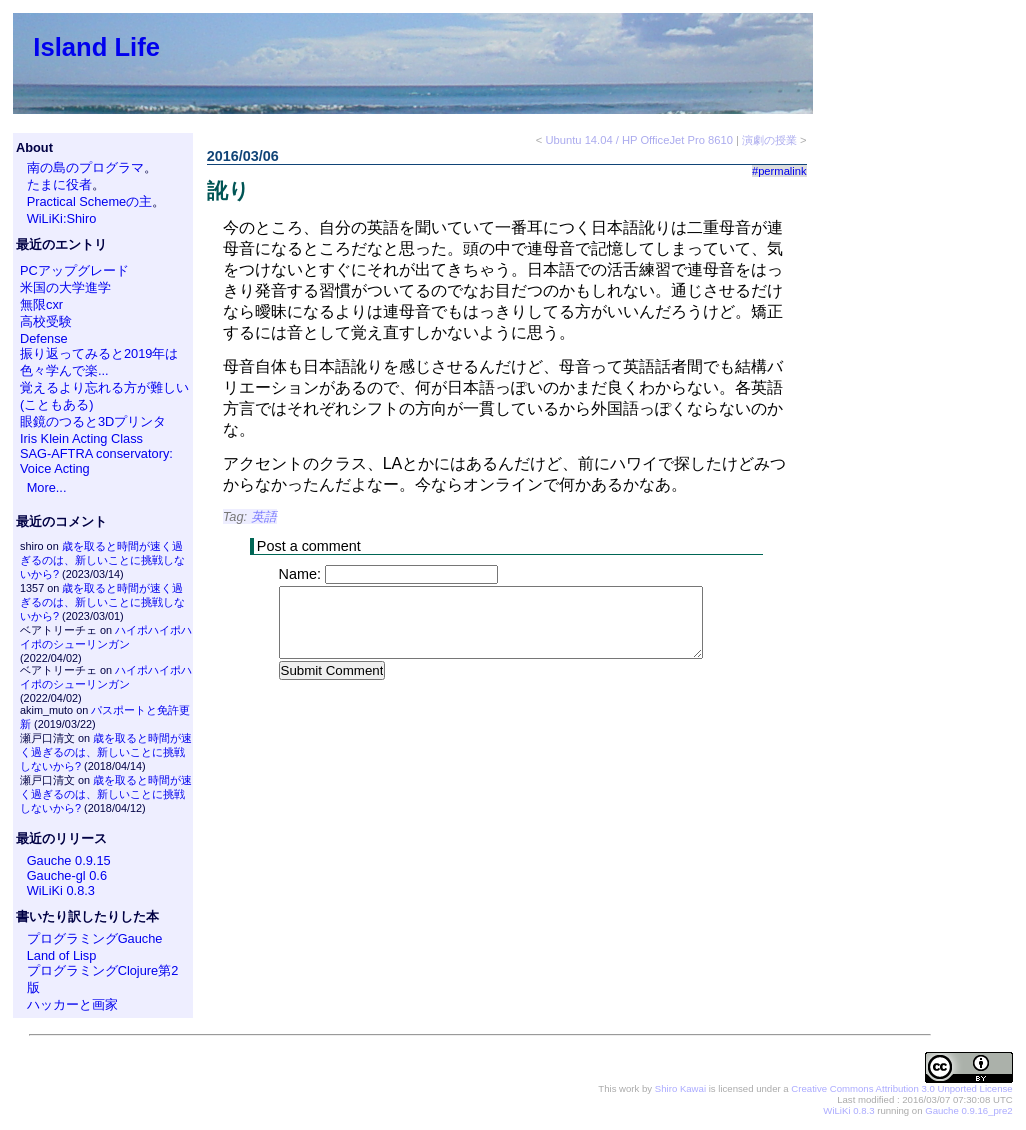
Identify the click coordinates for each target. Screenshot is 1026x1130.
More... (47, 487)
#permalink (779, 171)
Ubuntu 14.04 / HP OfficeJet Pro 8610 (638, 140)
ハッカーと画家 (72, 1004)
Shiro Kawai (680, 1088)
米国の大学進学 (65, 287)
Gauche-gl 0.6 (67, 875)
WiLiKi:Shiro (62, 218)
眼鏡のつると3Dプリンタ (93, 421)
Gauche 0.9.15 (69, 860)
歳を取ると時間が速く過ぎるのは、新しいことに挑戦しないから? (102, 560)
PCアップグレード (74, 270)
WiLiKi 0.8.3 (61, 890)
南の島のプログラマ (85, 167)
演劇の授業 (769, 140)
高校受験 (46, 321)
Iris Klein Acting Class (81, 438)
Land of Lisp (62, 955)
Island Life (96, 47)
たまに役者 (59, 184)
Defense (44, 338)
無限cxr (41, 304)
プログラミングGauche (95, 938)
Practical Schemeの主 (90, 201)
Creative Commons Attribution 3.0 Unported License (901, 1088)
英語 (264, 516)
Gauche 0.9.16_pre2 (968, 1110)
